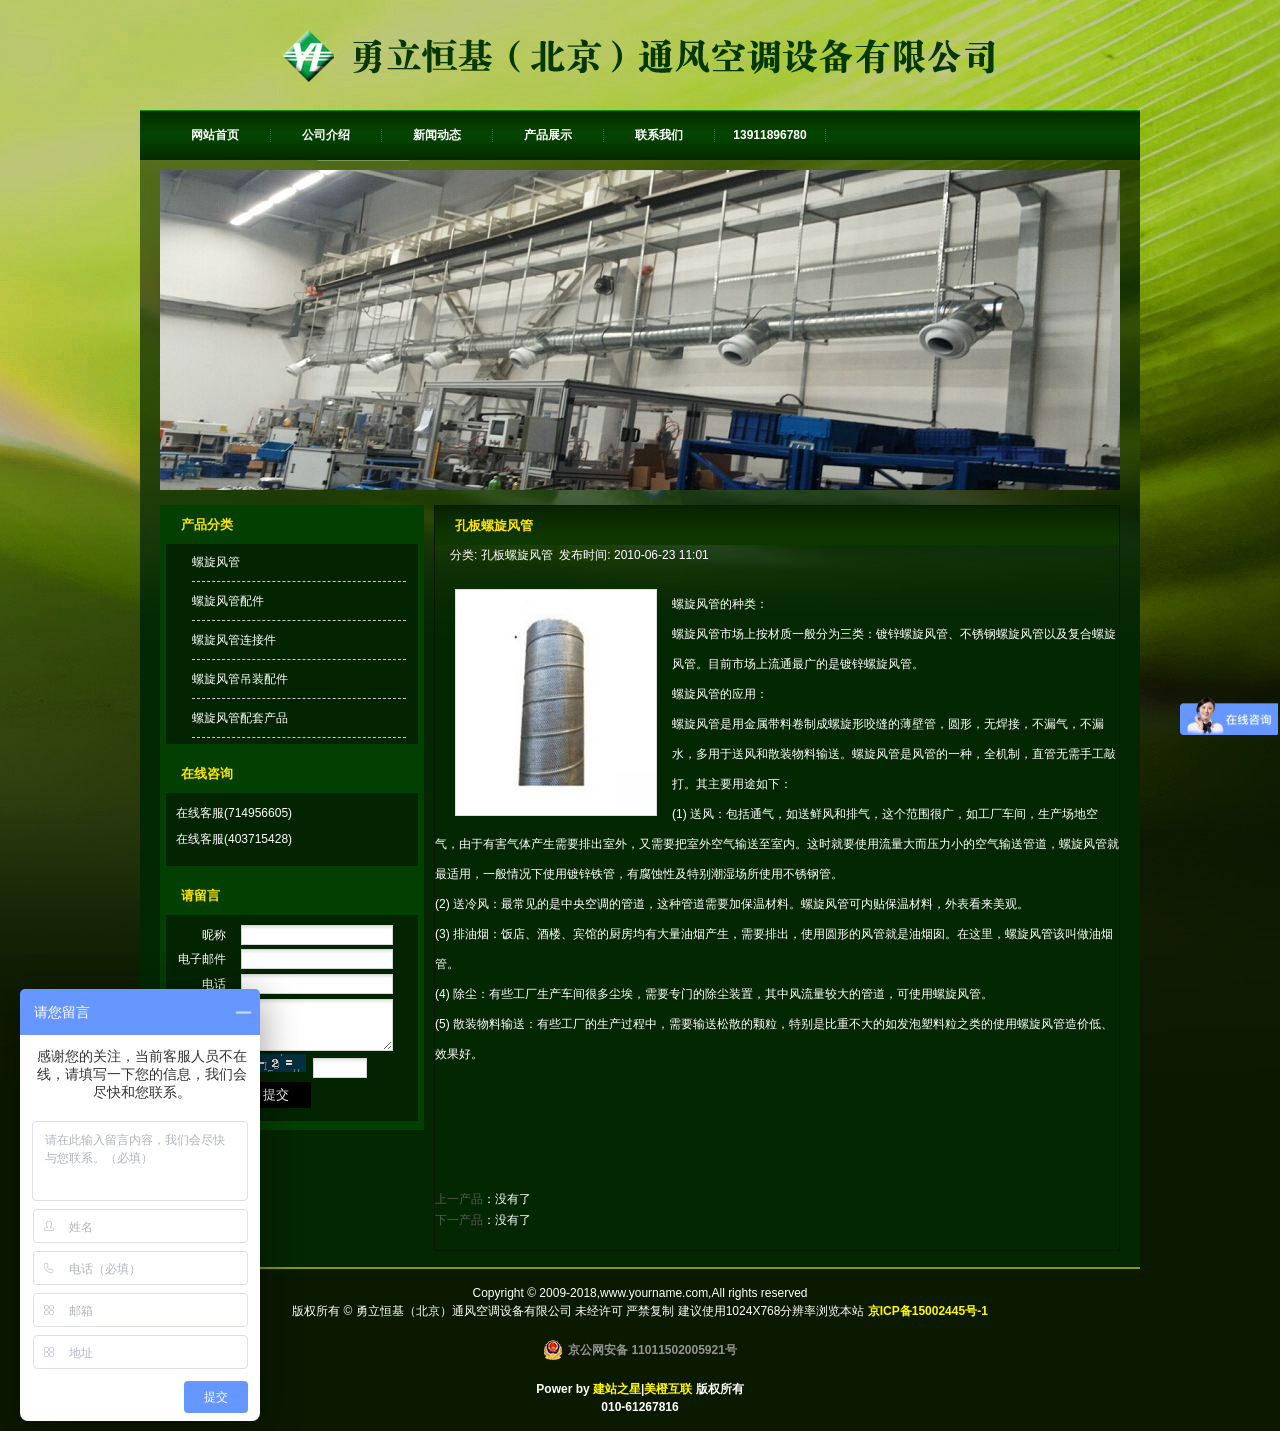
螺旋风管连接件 (234, 640)
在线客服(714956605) (234, 813)
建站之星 (617, 1389)
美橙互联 (668, 1389)
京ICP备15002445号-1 (928, 1311)
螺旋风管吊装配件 (240, 679)
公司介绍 (326, 135)
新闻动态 (437, 135)
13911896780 (769, 135)
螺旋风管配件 (228, 601)
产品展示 (548, 135)
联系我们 (659, 135)
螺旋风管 (216, 562)
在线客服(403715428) (234, 839)
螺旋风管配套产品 (240, 718)
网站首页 (215, 135)
